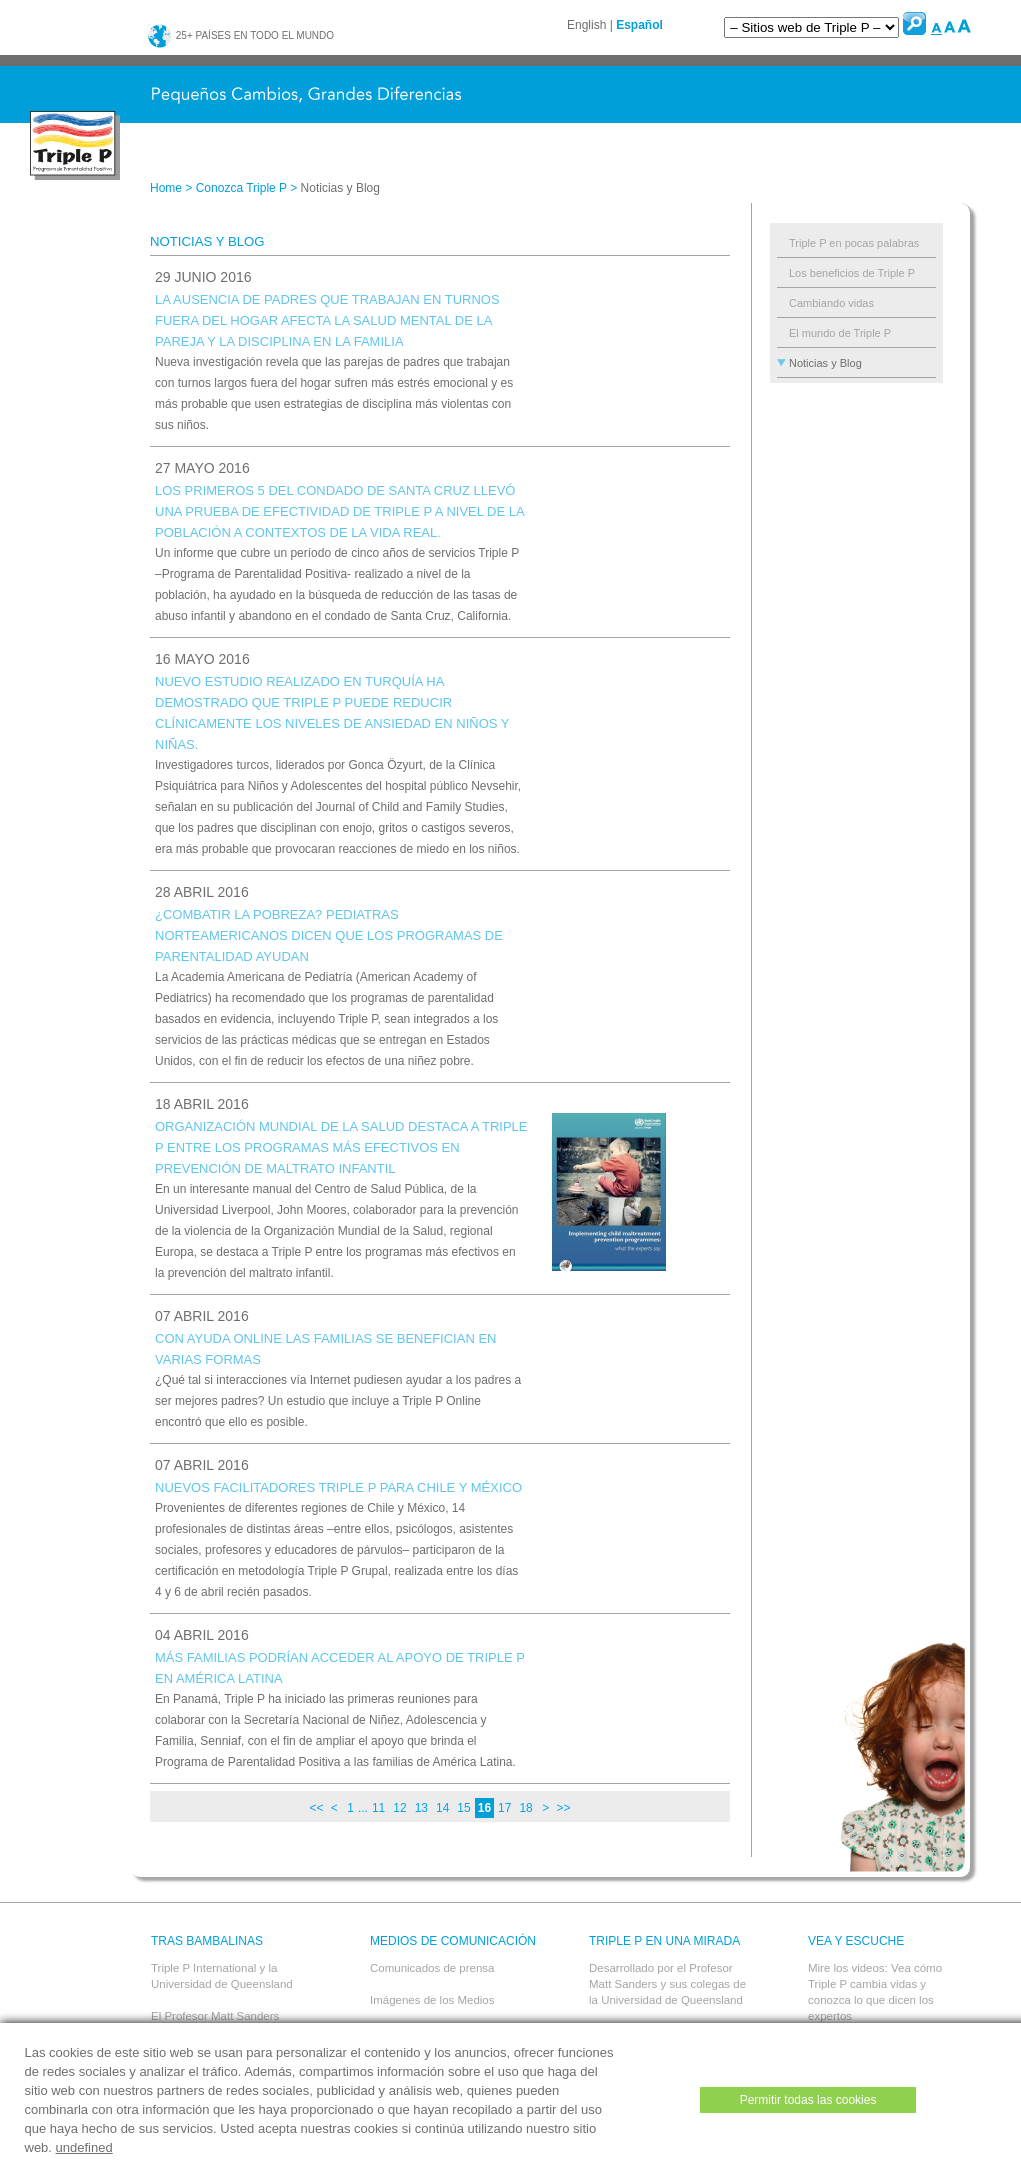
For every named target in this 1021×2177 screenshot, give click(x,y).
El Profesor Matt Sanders (215, 2016)
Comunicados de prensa (432, 1968)
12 (399, 1808)
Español (639, 25)
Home (166, 188)
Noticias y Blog (825, 363)
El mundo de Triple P (840, 333)
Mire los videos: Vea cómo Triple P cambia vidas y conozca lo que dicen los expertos (875, 1992)
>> (563, 1808)
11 (378, 1808)
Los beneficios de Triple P (852, 273)
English (586, 25)
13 (421, 1808)
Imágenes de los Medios (432, 2000)
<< (316, 1808)
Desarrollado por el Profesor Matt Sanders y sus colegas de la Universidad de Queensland (667, 1984)
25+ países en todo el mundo (240, 35)
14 (442, 1808)
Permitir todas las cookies (808, 2100)
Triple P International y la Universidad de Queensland (222, 1976)
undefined (84, 2147)
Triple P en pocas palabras (854, 243)
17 (504, 1808)
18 (525, 1808)
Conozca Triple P (241, 188)
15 (463, 1808)
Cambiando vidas (831, 303)
